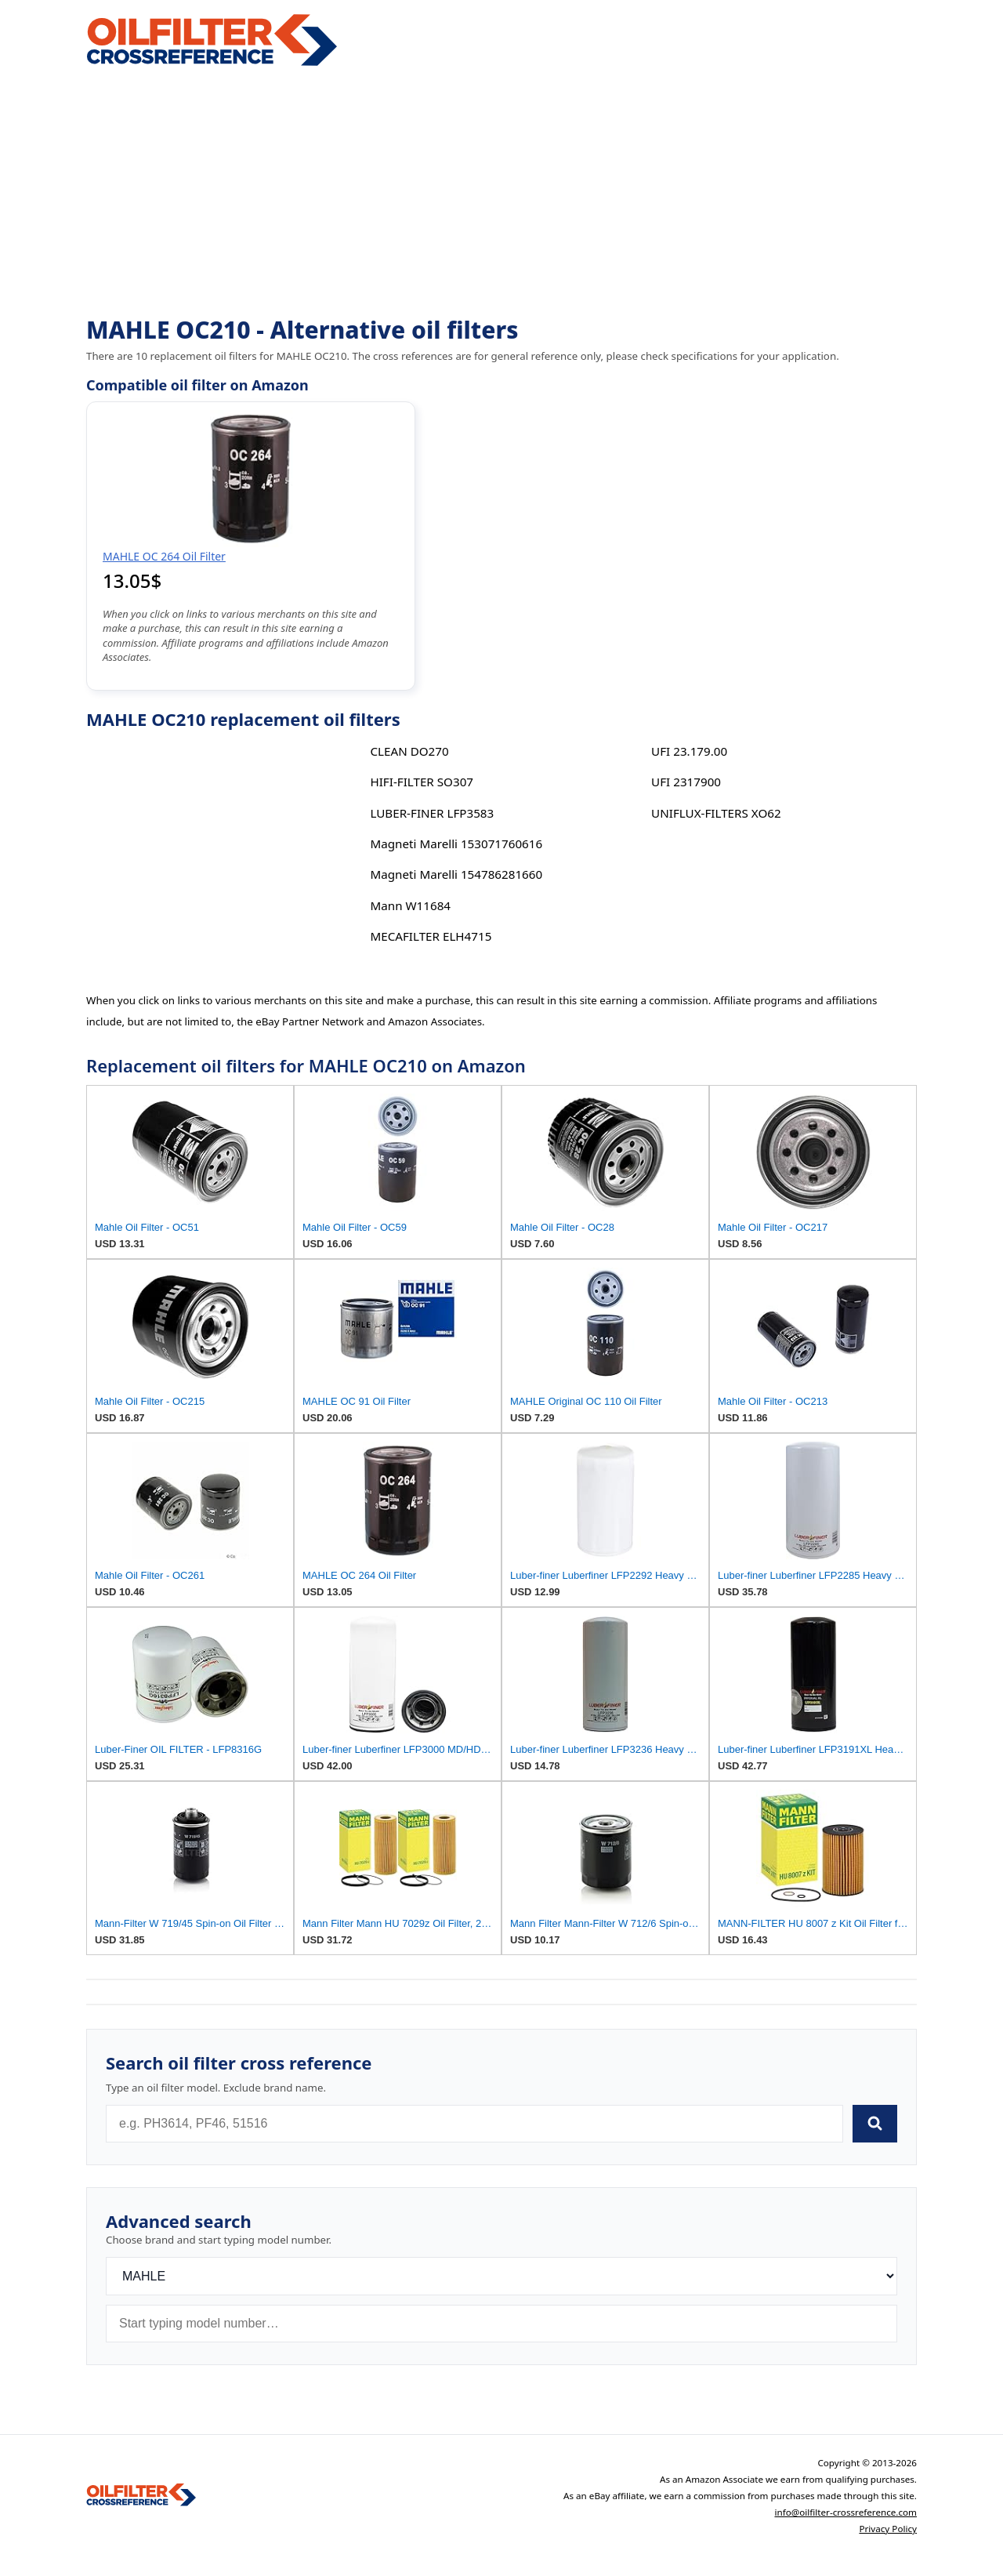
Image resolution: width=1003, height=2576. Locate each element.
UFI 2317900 (686, 781)
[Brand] (501, 2276)
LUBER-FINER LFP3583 (432, 813)
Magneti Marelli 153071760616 (456, 843)
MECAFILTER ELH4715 (430, 936)
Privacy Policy (888, 2528)
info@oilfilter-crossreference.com (845, 2512)
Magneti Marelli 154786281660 (456, 874)
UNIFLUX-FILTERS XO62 (716, 813)
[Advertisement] (501, 193)
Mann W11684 (410, 905)
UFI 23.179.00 (689, 751)
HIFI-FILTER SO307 (421, 781)
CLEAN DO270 (409, 751)
